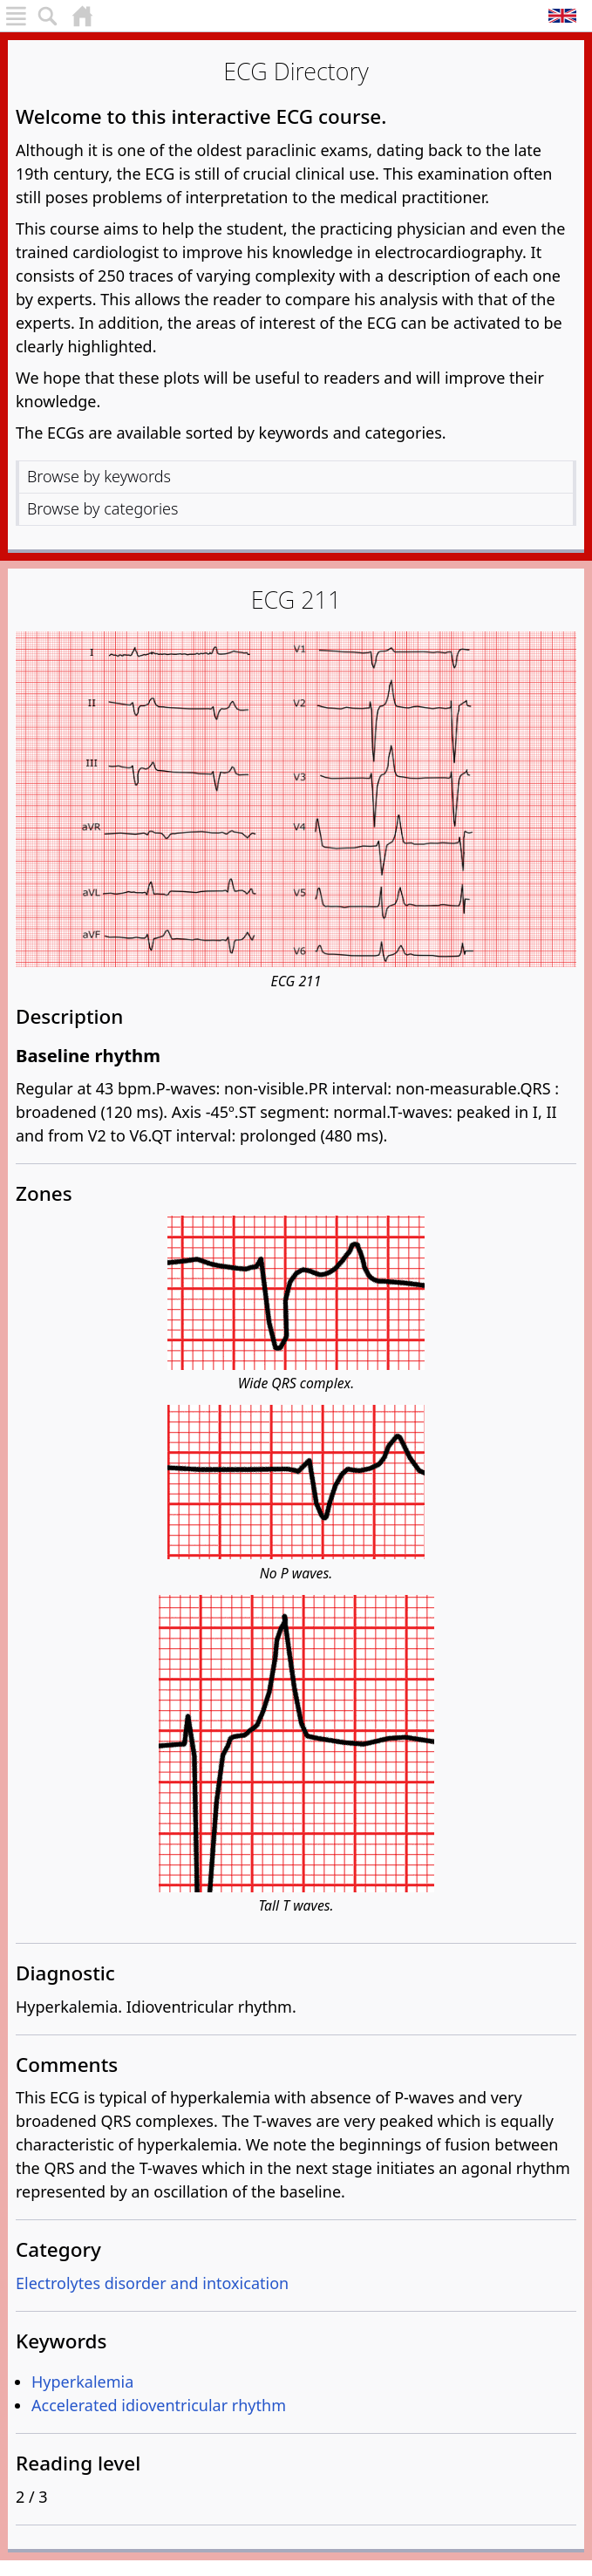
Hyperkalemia (82, 2381)
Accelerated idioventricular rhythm (158, 2405)
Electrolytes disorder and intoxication (152, 2283)
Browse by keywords (99, 476)
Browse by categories (102, 508)
